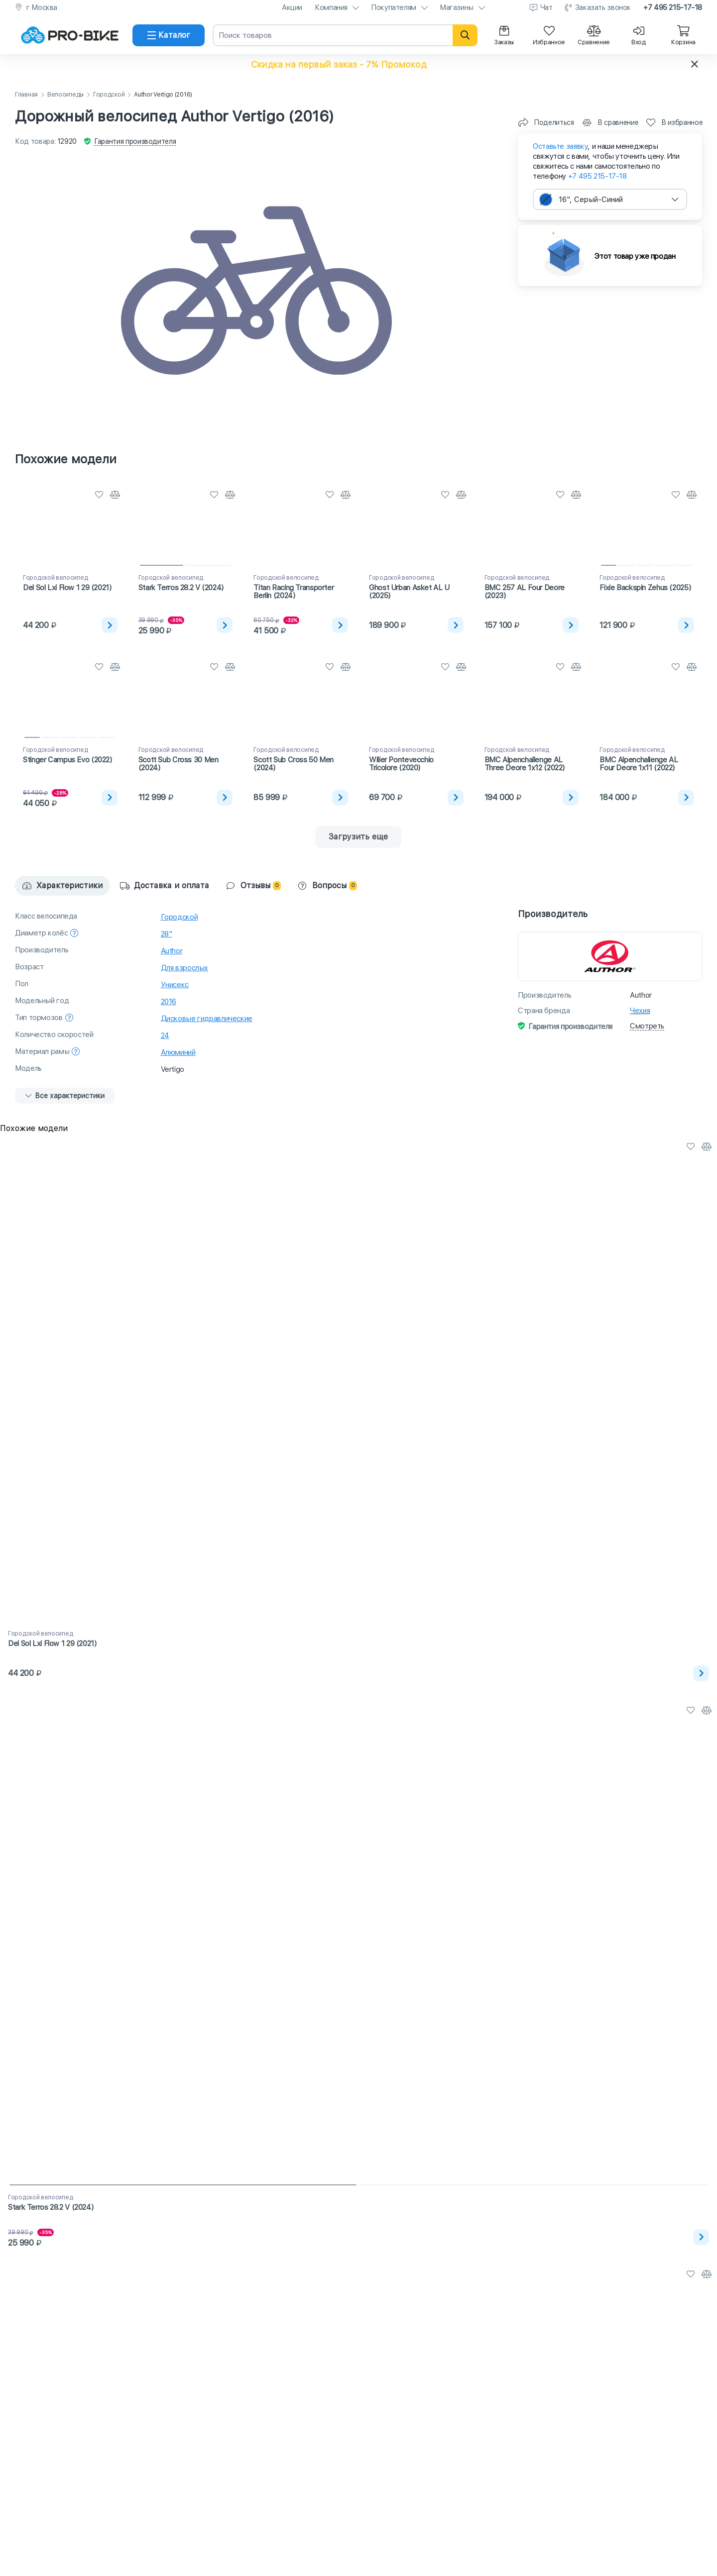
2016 (169, 1001)
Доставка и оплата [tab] (164, 885)
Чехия (640, 1010)
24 (165, 1035)
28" (166, 933)
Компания (331, 7)
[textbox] (610, 199)
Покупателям (393, 7)
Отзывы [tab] (254, 885)
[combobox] (610, 199)
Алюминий (178, 1052)
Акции (292, 7)
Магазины (457, 7)
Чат (546, 7)
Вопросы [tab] (327, 885)
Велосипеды (65, 95)
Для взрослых (185, 967)
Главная (26, 95)
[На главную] (69, 35)
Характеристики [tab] (62, 885)
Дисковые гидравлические (206, 1018)
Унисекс (175, 984)
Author (172, 950)
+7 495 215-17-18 (672, 7)
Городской (108, 95)
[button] (358, 64)
